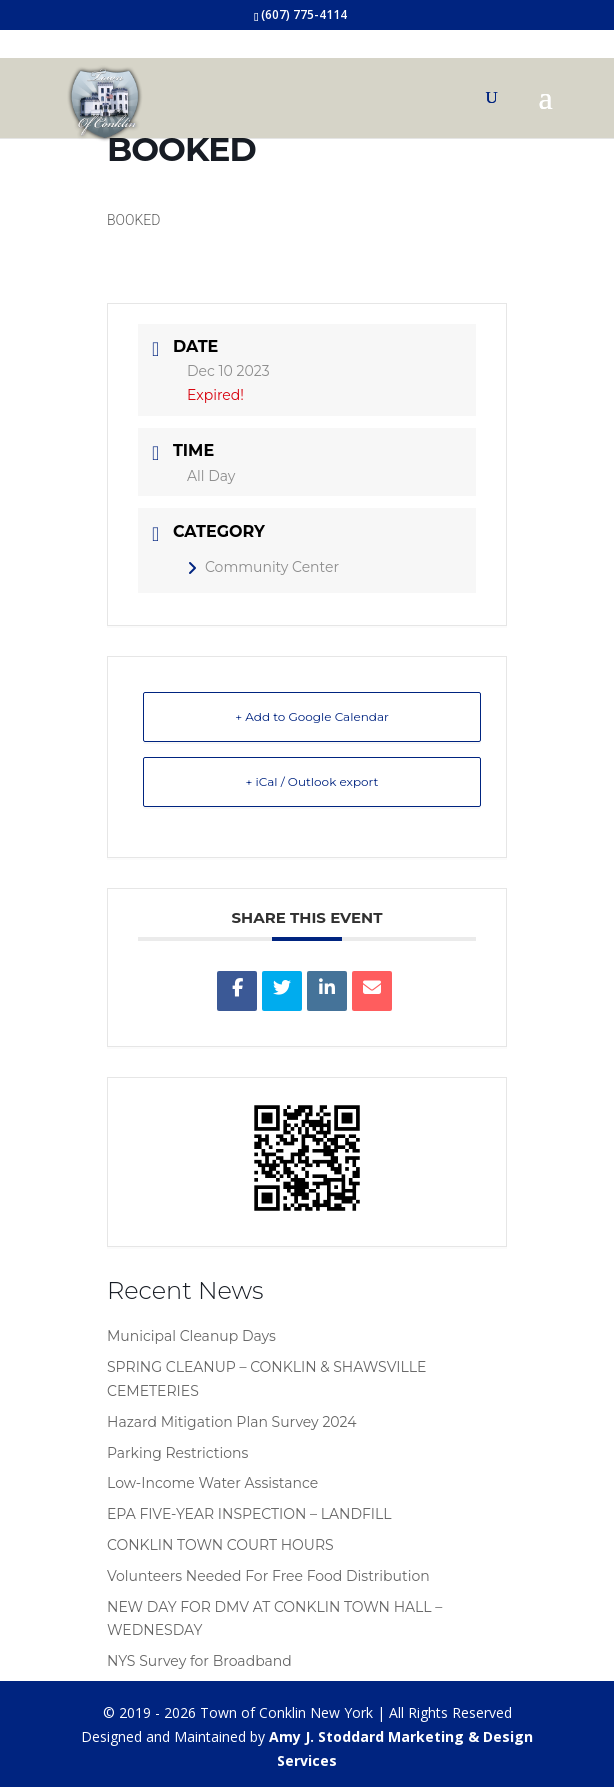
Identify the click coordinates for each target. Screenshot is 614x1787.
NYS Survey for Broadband (199, 1661)
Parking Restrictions (177, 1453)
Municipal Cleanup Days (191, 1336)
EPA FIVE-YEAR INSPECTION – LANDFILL (249, 1514)
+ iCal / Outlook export (312, 781)
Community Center (263, 567)
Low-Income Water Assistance (212, 1483)
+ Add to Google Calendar (312, 716)
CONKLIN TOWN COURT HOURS (220, 1545)
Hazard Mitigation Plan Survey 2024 (231, 1422)
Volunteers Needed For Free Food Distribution (268, 1576)
